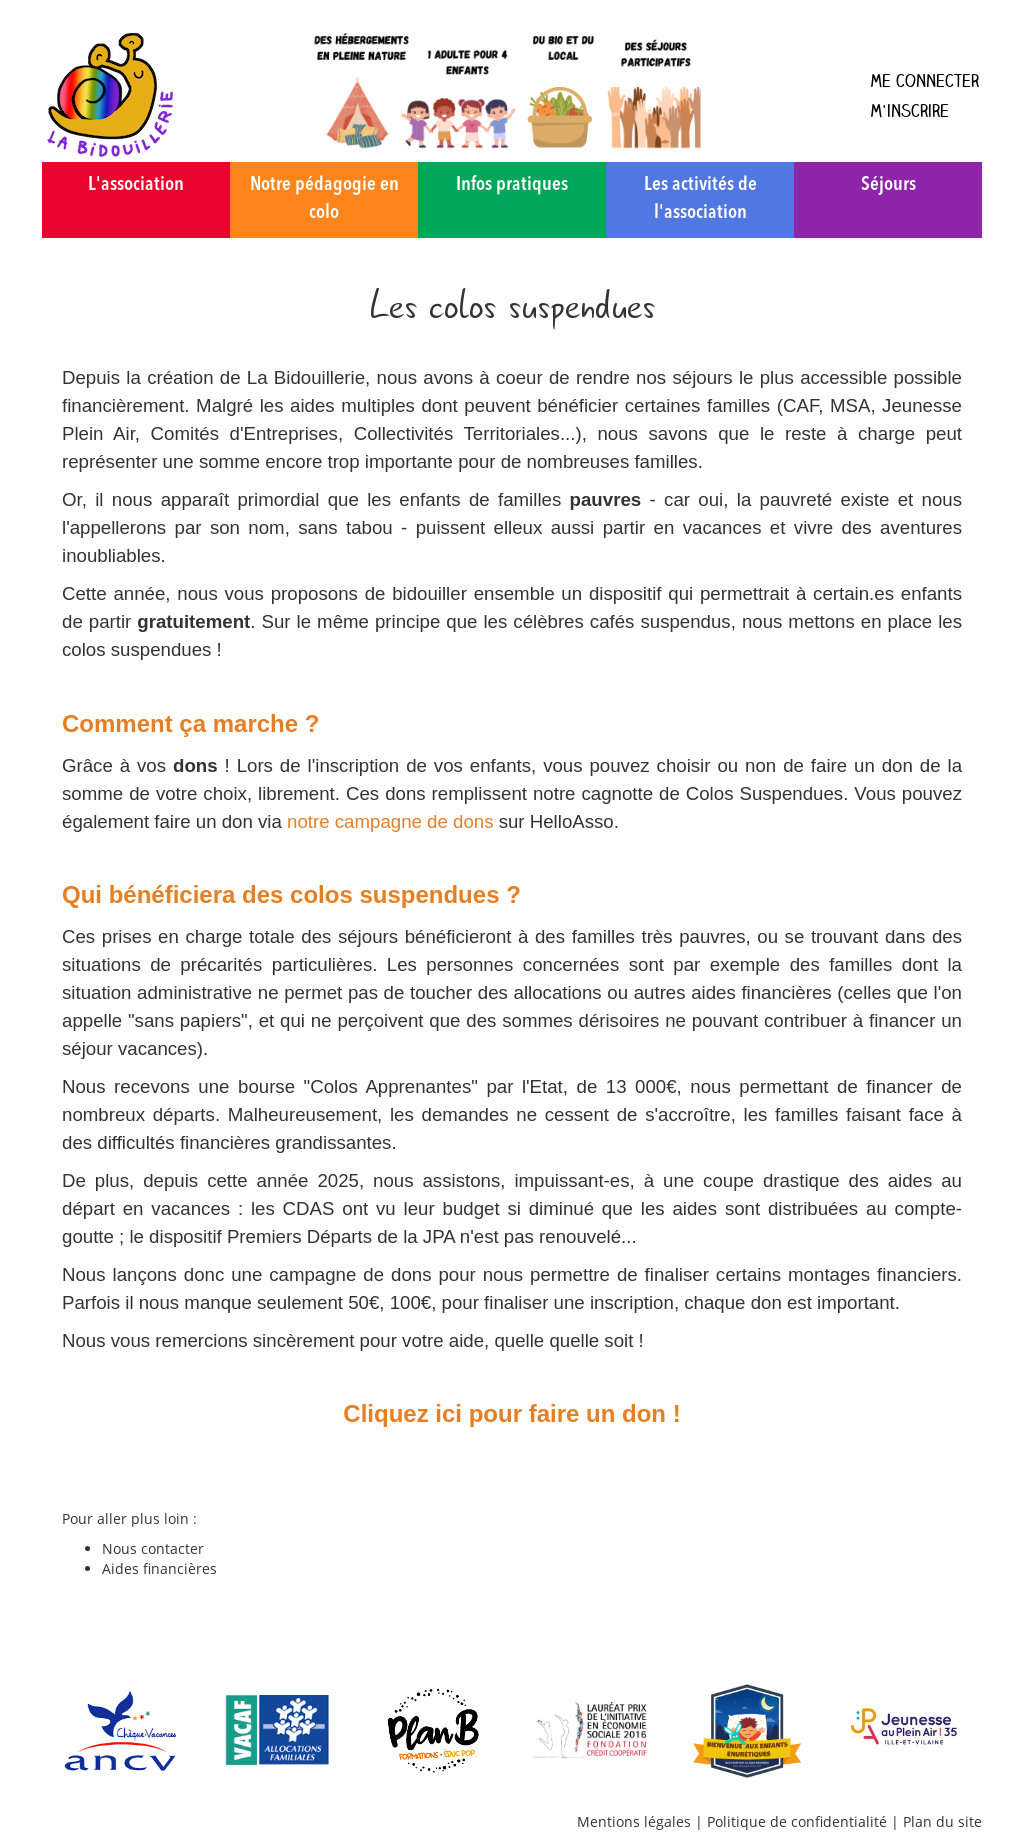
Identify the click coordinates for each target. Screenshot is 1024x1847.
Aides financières (159, 1568)
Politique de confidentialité (797, 1821)
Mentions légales (634, 1821)
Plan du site (942, 1821)
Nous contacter (153, 1548)
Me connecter (924, 80)
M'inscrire (909, 110)
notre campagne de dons (390, 821)
